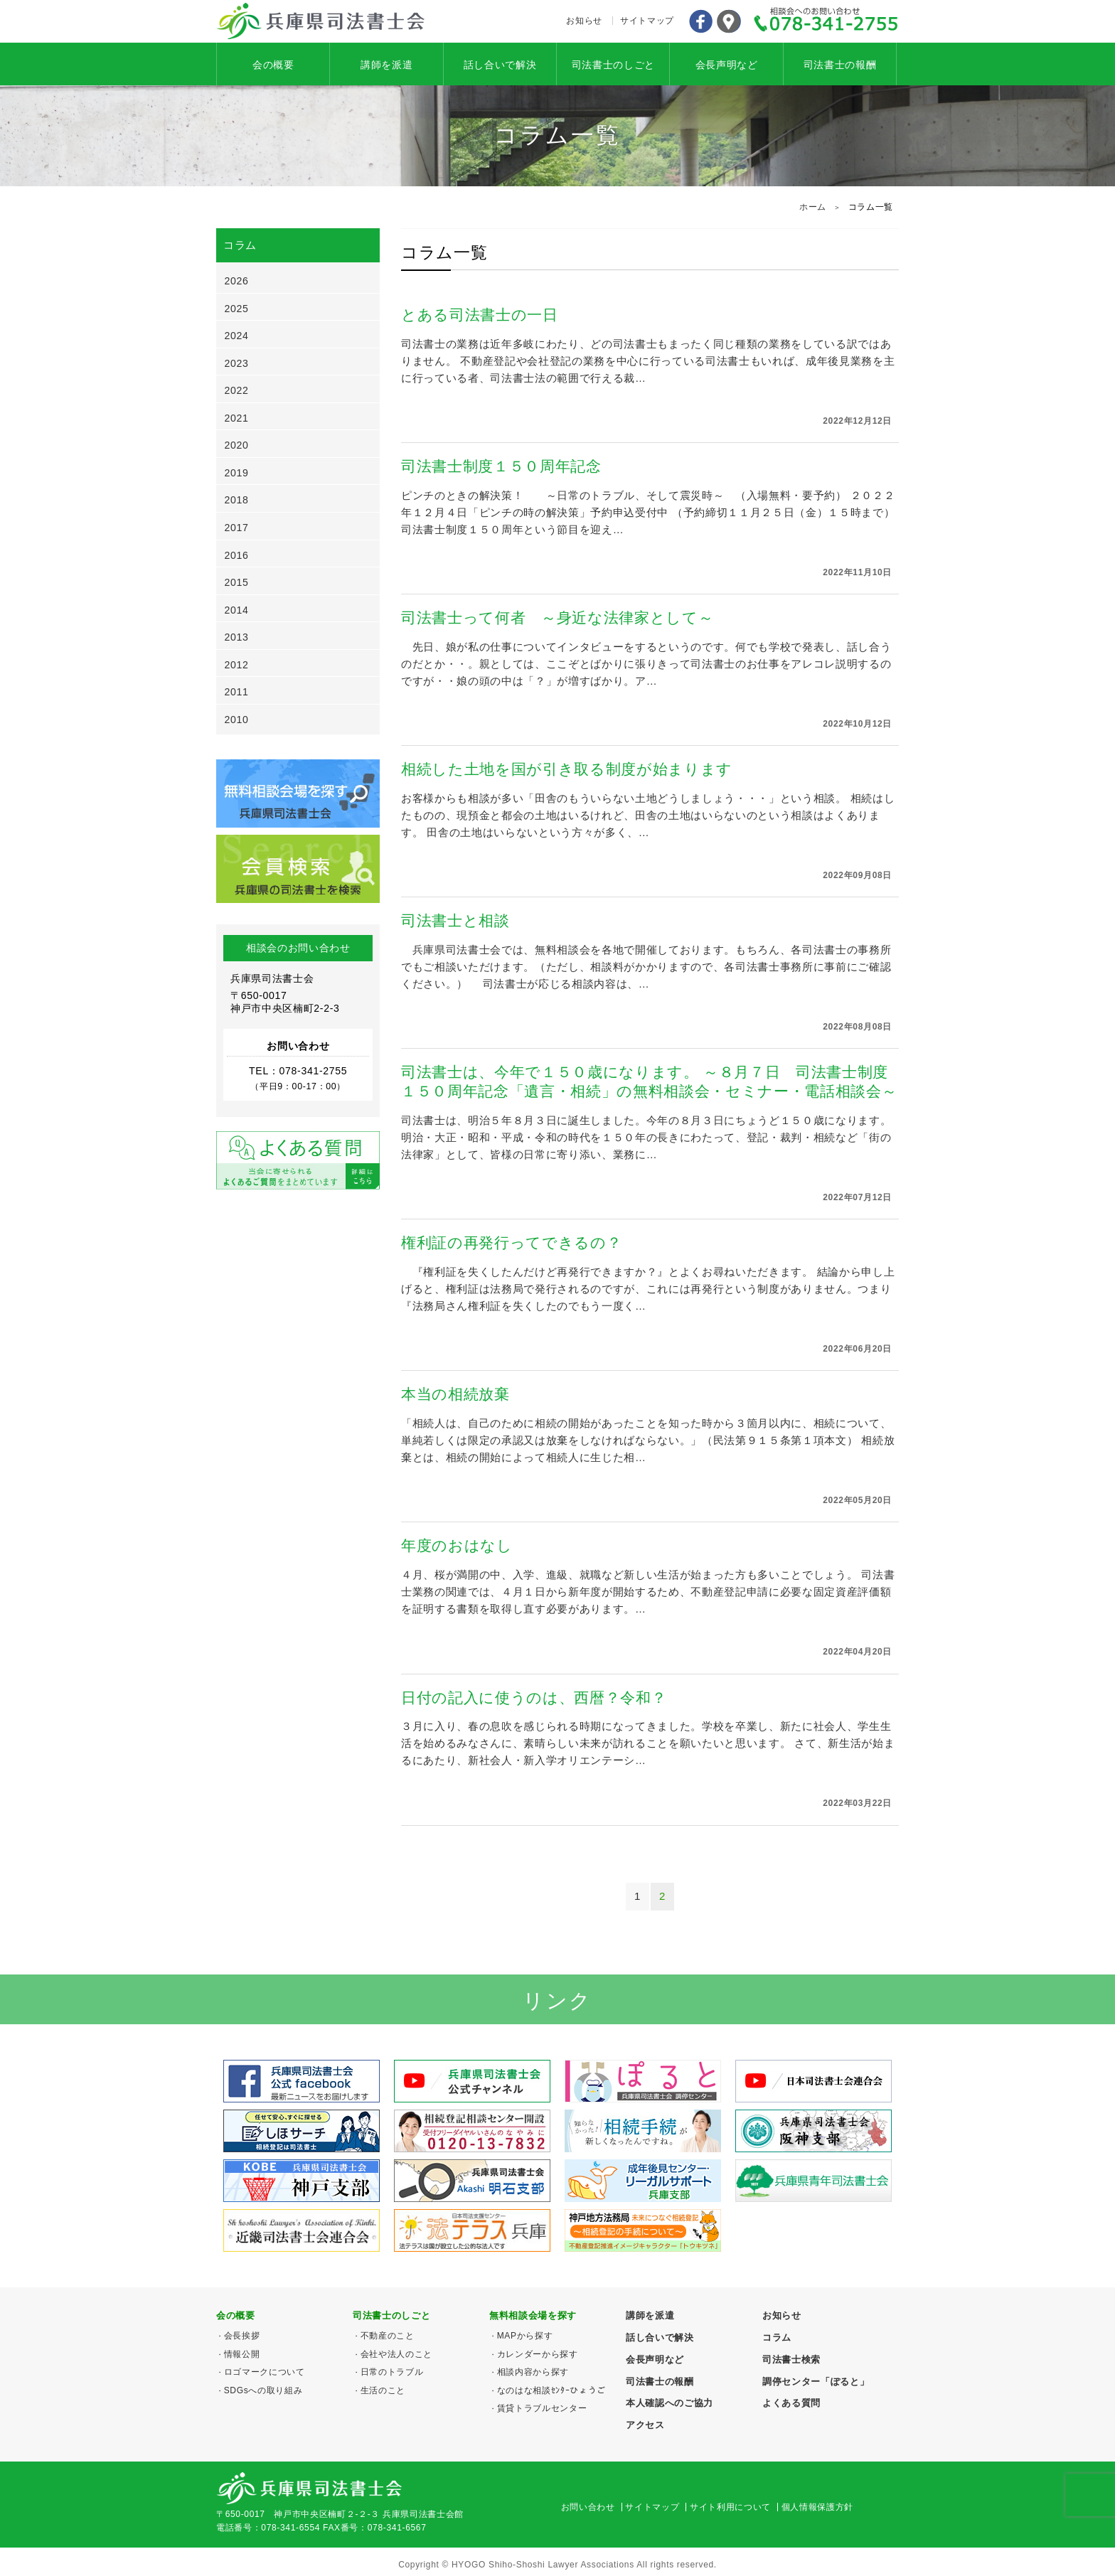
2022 (237, 390)
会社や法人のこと (396, 2354)
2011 (237, 692)
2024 (237, 335)
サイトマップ (647, 21)
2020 (237, 445)
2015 (237, 582)
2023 (237, 363)
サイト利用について (730, 2507)
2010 (237, 719)
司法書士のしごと (613, 64)
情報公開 (242, 2354)
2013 (237, 637)
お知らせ (584, 21)
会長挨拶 (242, 2336)
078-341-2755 (826, 21)
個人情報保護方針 (817, 2507)
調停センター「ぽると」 (815, 2381)
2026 (237, 281)
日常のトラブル (392, 2372)
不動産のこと (388, 2336)
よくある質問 (791, 2403)
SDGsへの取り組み (263, 2390)
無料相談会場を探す (533, 2315)
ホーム (812, 207)
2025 (237, 308)
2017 (237, 527)
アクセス (729, 21)
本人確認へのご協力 (669, 2403)
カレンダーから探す (537, 2354)
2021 (237, 418)
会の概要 (273, 64)
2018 (237, 500)
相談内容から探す (533, 2372)
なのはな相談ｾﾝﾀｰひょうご (551, 2390)
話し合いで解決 (500, 64)
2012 (237, 664)
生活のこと (383, 2390)
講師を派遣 (386, 64)
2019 (237, 473)
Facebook (700, 21)
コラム (776, 2337)
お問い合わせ (588, 2507)
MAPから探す (525, 2336)
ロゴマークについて (264, 2372)
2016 (237, 555)
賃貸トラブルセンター (542, 2408)
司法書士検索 (791, 2359)
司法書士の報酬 (840, 64)
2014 (237, 610)
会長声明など (726, 64)
